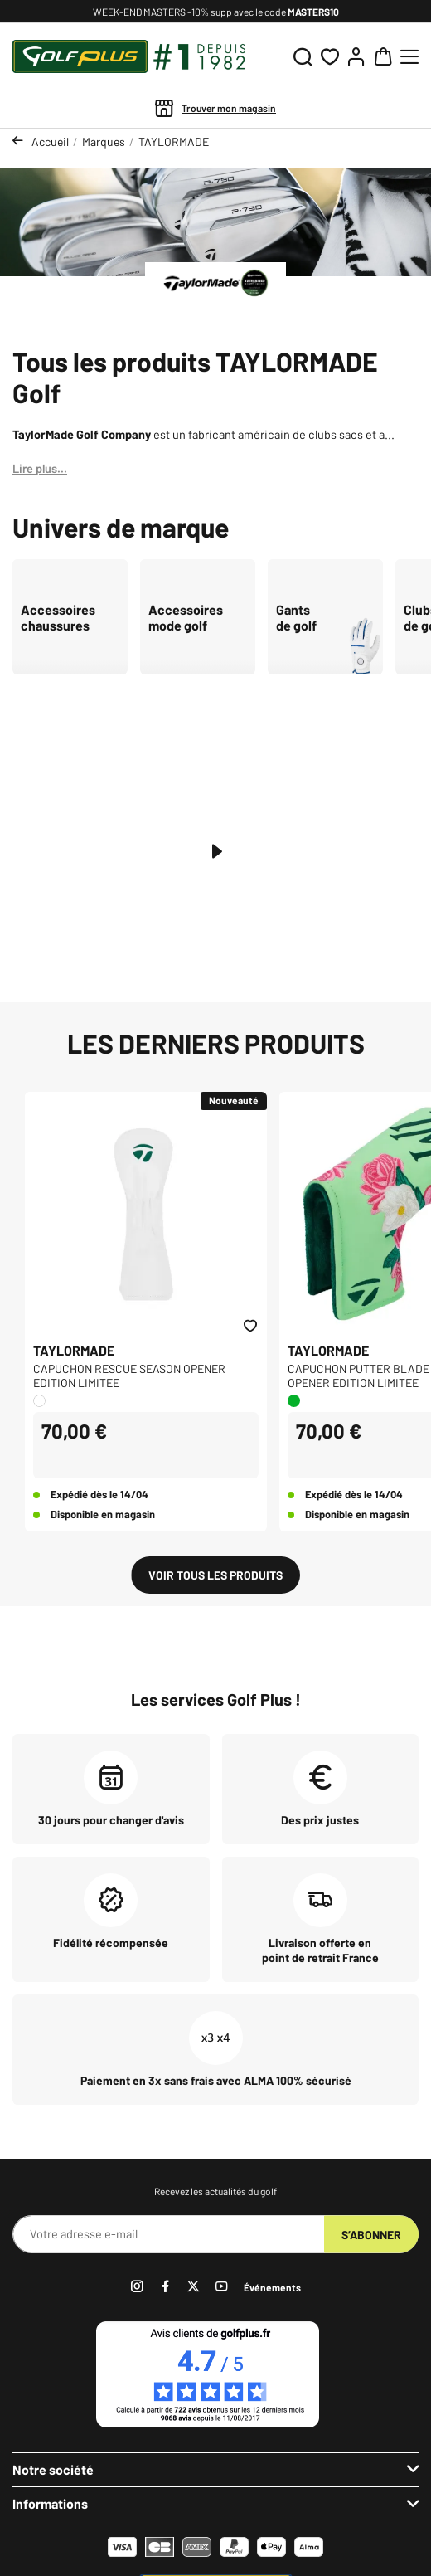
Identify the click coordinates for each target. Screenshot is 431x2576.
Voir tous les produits (215, 1575)
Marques (103, 141)
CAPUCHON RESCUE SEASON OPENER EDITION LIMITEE (129, 1375)
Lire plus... (39, 468)
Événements (272, 2287)
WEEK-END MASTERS (139, 11)
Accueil (50, 141)
